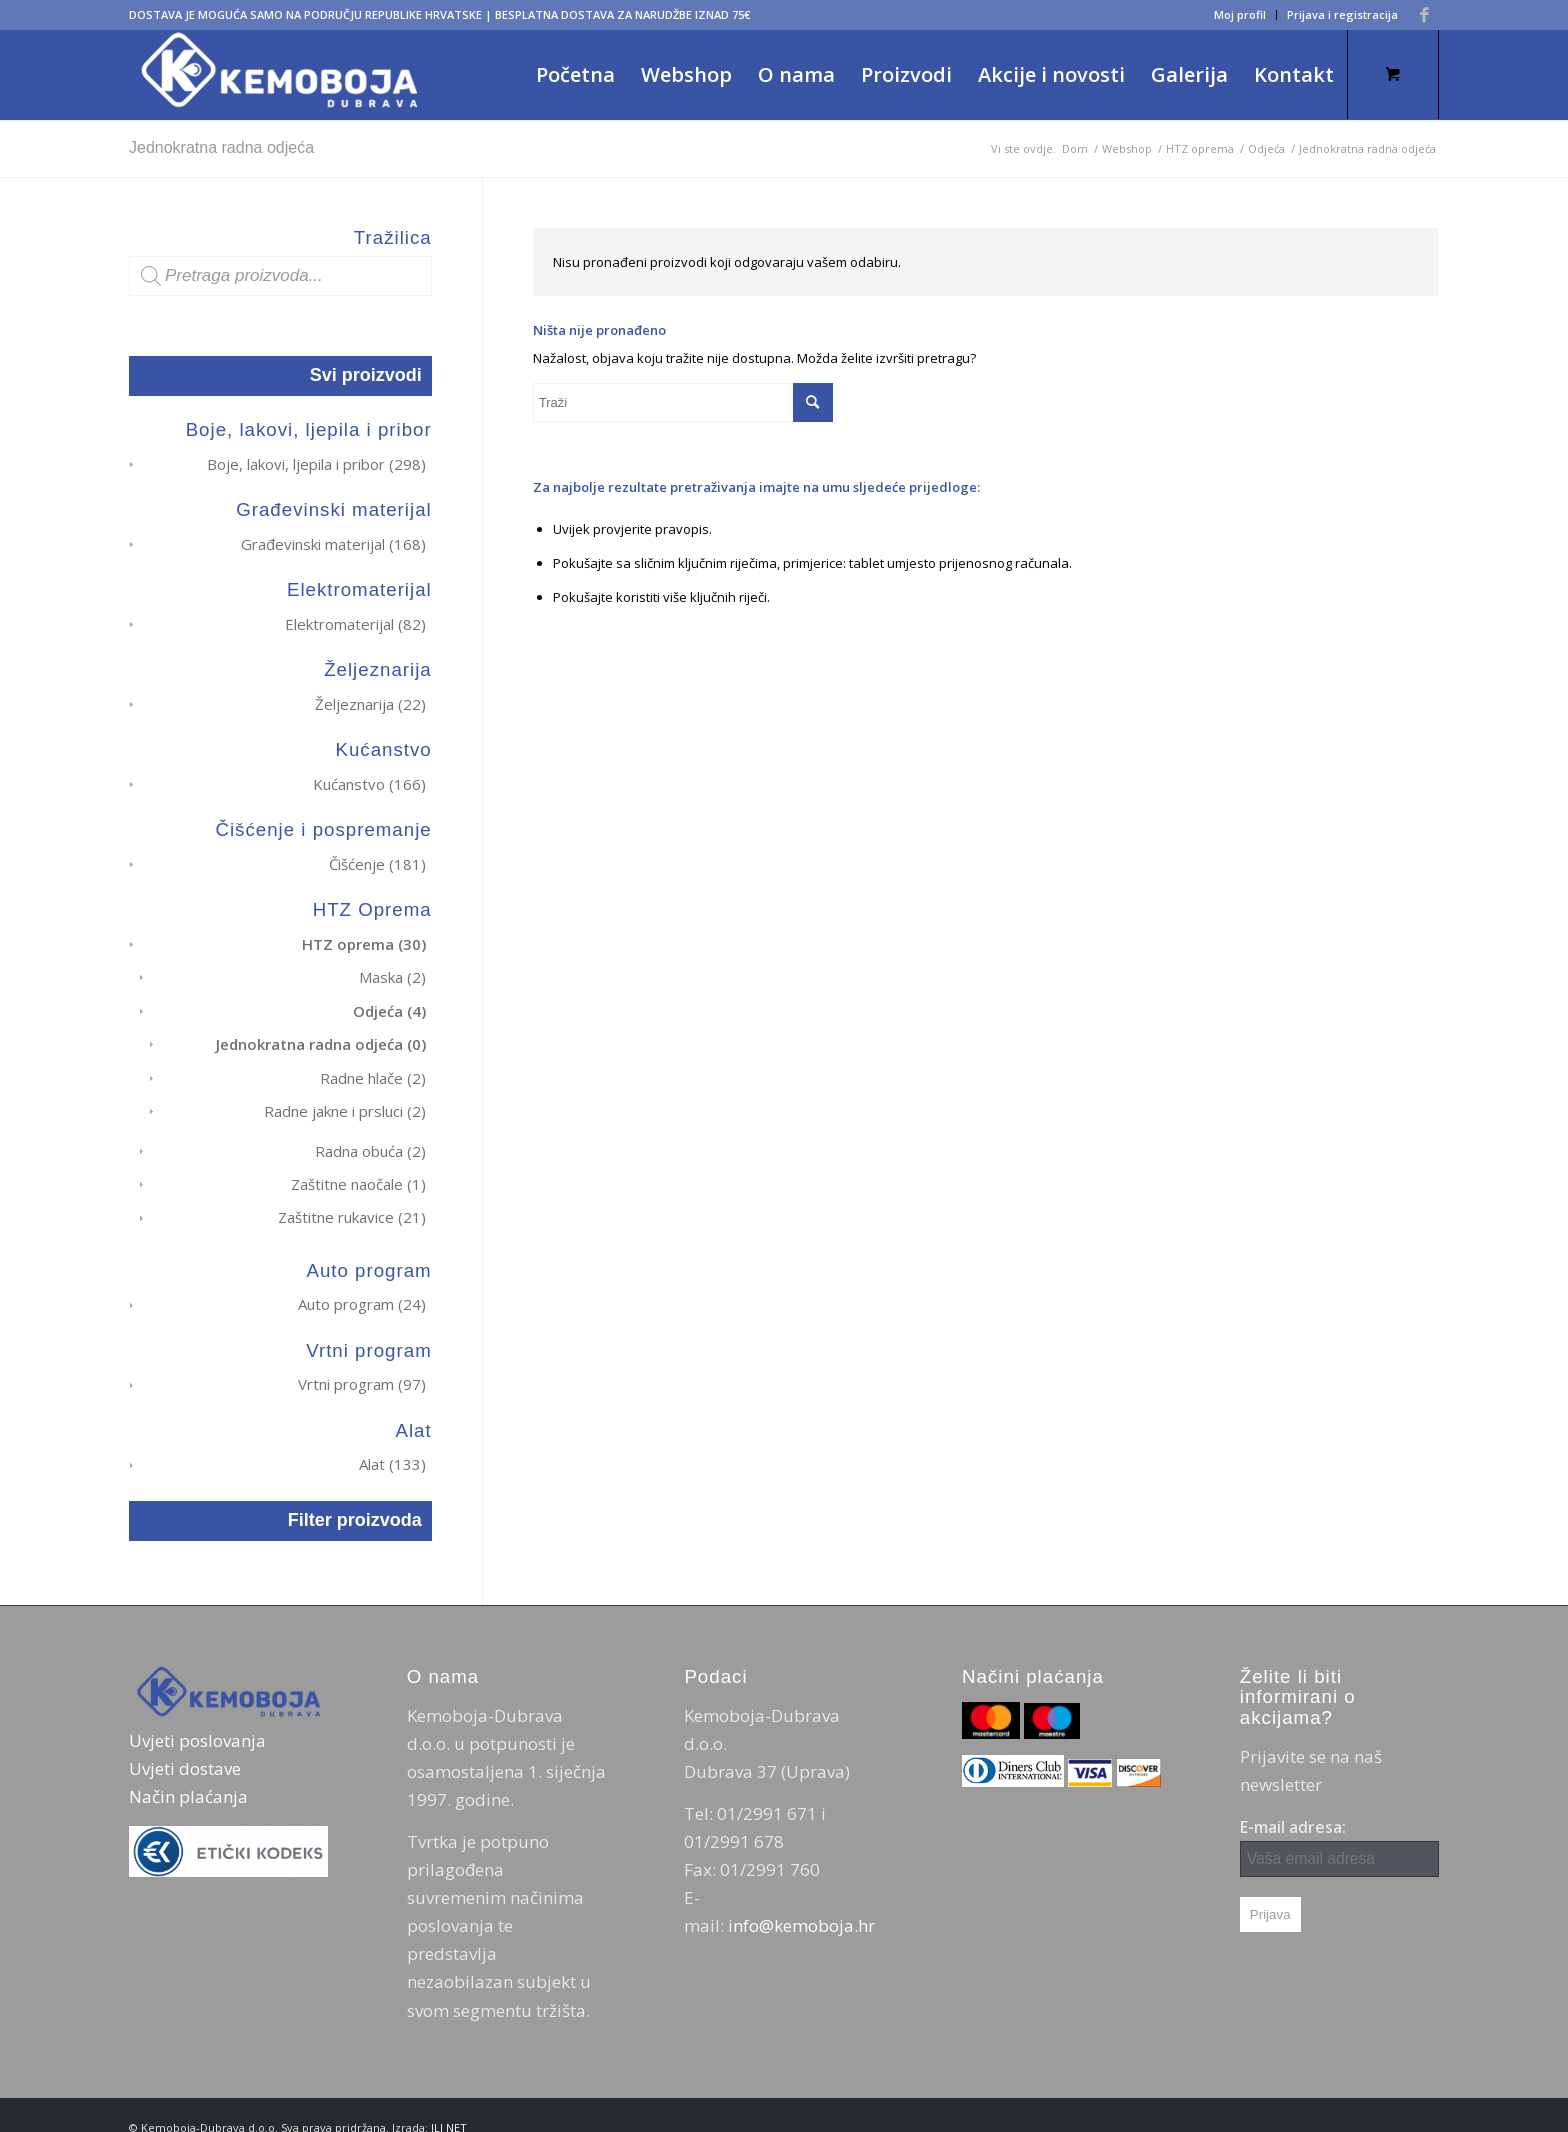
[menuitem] (1240, 15)
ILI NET (449, 2102)
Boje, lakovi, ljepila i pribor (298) (316, 464)
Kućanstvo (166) (369, 778)
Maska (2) (392, 967)
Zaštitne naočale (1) (358, 1166)
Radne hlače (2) (373, 1064)
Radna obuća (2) (370, 1134)
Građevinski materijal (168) (333, 542)
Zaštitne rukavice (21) (352, 1198)
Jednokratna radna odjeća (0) (321, 1032)
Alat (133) (392, 1441)
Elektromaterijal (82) (355, 621)
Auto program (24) (362, 1283)
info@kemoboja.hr (801, 1900)
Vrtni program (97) (362, 1362)
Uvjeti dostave (185, 1743)
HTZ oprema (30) (364, 935)
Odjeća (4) (389, 999)
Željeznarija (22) (370, 700)
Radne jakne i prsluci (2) (345, 1096)
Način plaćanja (188, 1771)
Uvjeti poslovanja (197, 1715)
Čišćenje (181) (377, 857)
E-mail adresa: (1339, 1821)
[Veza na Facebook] (1424, 15)
